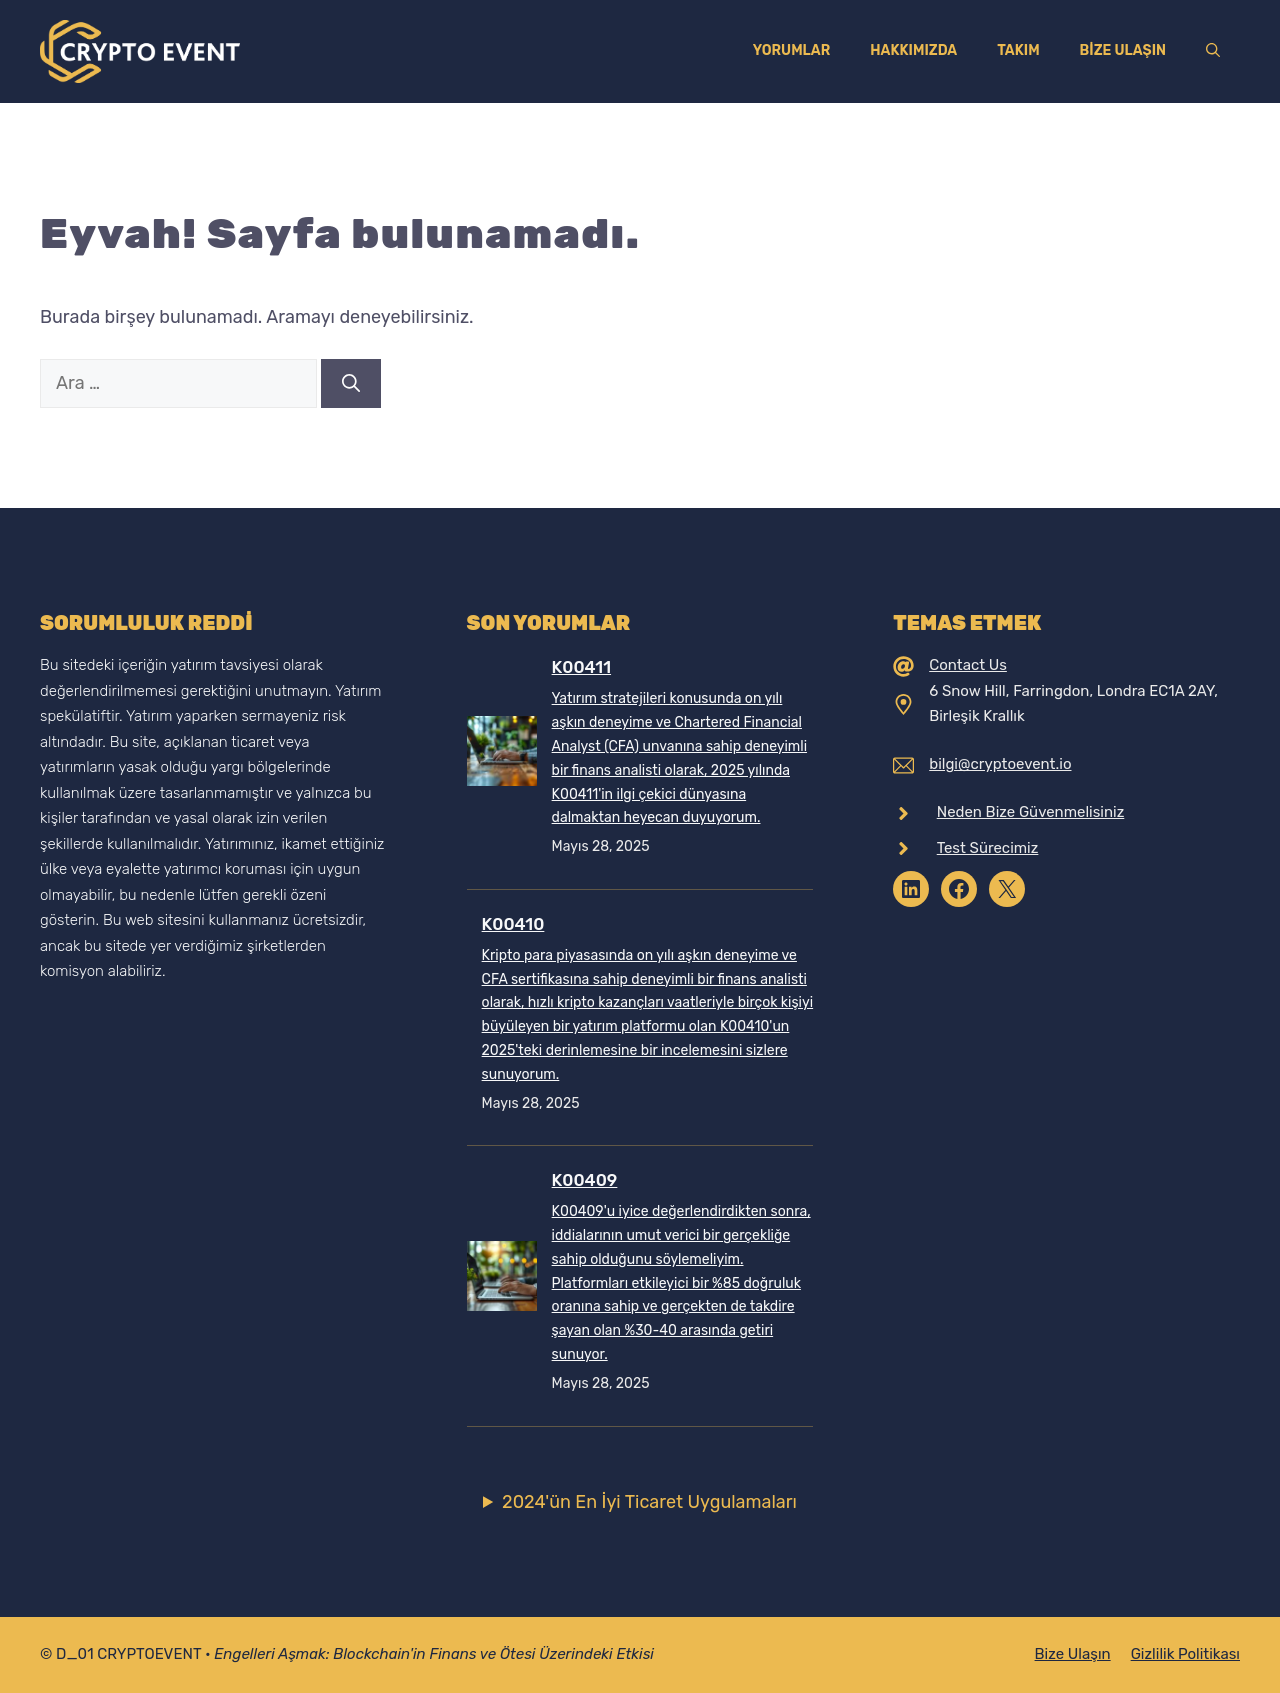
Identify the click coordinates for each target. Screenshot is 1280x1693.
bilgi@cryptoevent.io (1000, 764)
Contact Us (968, 665)
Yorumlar (792, 50)
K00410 (513, 924)
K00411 (581, 667)
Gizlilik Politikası (1185, 1654)
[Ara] (351, 383)
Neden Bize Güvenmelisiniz (1031, 812)
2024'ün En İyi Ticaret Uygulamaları (649, 1502)
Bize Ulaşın (1123, 50)
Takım (1018, 50)
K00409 (585, 1180)
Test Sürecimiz (988, 848)
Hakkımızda (913, 50)
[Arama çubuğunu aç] (1213, 51)
